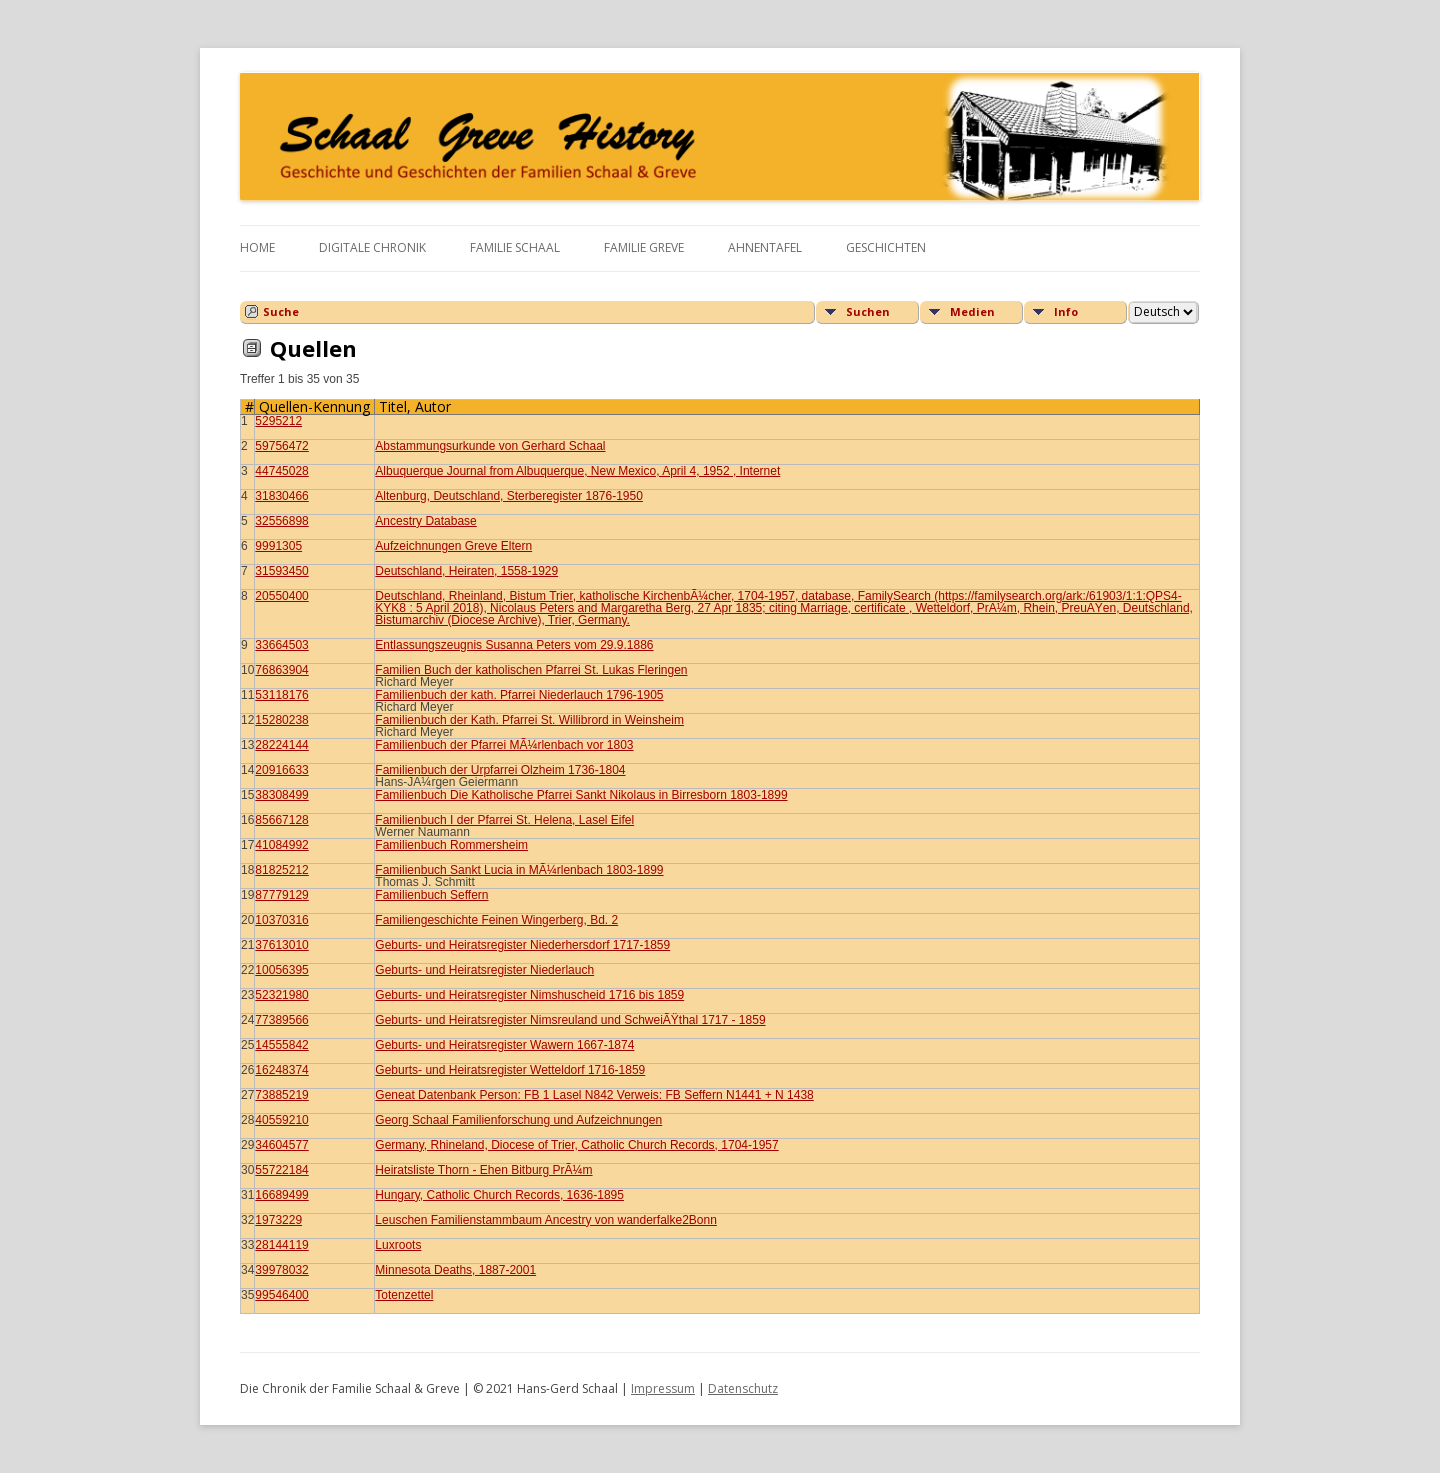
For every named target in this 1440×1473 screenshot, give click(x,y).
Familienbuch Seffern (431, 895)
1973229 (278, 1220)
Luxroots (398, 1245)
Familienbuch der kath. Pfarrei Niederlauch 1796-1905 (519, 695)
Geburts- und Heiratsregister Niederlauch (484, 970)
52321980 (281, 995)
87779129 (281, 895)
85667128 (281, 820)
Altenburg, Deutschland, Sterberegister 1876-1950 (509, 496)
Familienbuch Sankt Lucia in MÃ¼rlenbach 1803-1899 (519, 870)
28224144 (281, 745)
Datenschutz (743, 1388)
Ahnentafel (765, 247)
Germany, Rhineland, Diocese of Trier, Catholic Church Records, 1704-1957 (576, 1145)
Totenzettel (404, 1295)
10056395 (281, 970)
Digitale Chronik (372, 247)
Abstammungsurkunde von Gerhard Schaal (490, 446)
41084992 (281, 845)
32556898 (281, 521)
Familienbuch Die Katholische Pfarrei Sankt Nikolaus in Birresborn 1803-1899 (581, 795)
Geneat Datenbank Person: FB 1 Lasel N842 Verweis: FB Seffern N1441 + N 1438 (594, 1095)
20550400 (281, 596)
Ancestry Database (425, 521)
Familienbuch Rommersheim (451, 845)
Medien (972, 311)
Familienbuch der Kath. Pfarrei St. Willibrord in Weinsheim (529, 720)
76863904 (281, 670)
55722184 (281, 1170)
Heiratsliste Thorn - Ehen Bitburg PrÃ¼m (483, 1170)
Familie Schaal (515, 247)
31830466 (281, 496)
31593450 (281, 571)
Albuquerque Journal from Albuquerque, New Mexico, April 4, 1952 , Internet (577, 471)
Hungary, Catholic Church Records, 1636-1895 (499, 1195)
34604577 (281, 1145)
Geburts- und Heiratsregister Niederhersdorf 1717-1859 (522, 945)
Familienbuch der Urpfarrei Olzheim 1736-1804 (500, 770)
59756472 (281, 446)
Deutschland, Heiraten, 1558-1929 (466, 571)
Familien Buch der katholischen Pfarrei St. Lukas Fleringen (531, 670)
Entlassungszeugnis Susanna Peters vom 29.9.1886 (514, 645)
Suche (281, 311)
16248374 (281, 1070)
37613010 (281, 945)
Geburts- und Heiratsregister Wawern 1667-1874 (504, 1045)
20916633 (281, 770)
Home (257, 247)
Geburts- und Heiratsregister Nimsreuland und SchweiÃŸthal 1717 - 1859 (570, 1020)
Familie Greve (644, 247)
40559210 (281, 1120)
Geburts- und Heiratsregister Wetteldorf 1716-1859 (510, 1070)
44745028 (281, 471)
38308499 (281, 795)
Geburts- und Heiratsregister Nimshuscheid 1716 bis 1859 (529, 995)
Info (1066, 311)
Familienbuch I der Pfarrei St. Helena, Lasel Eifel (504, 820)
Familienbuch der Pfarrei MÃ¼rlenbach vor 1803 (504, 745)
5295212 (278, 421)
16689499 (281, 1195)
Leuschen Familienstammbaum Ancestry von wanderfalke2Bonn (546, 1220)
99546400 (281, 1295)
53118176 (281, 695)
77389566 (281, 1020)
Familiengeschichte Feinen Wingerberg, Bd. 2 (496, 920)
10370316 (281, 920)
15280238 (281, 720)
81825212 (281, 870)
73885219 (281, 1095)
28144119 (281, 1245)
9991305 (278, 546)
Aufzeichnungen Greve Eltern (453, 546)
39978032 (281, 1270)
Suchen (868, 311)
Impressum (663, 1388)
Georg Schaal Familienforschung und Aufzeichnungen (518, 1120)
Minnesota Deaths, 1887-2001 (455, 1270)
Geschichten (886, 247)
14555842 (281, 1045)
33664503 (281, 645)
